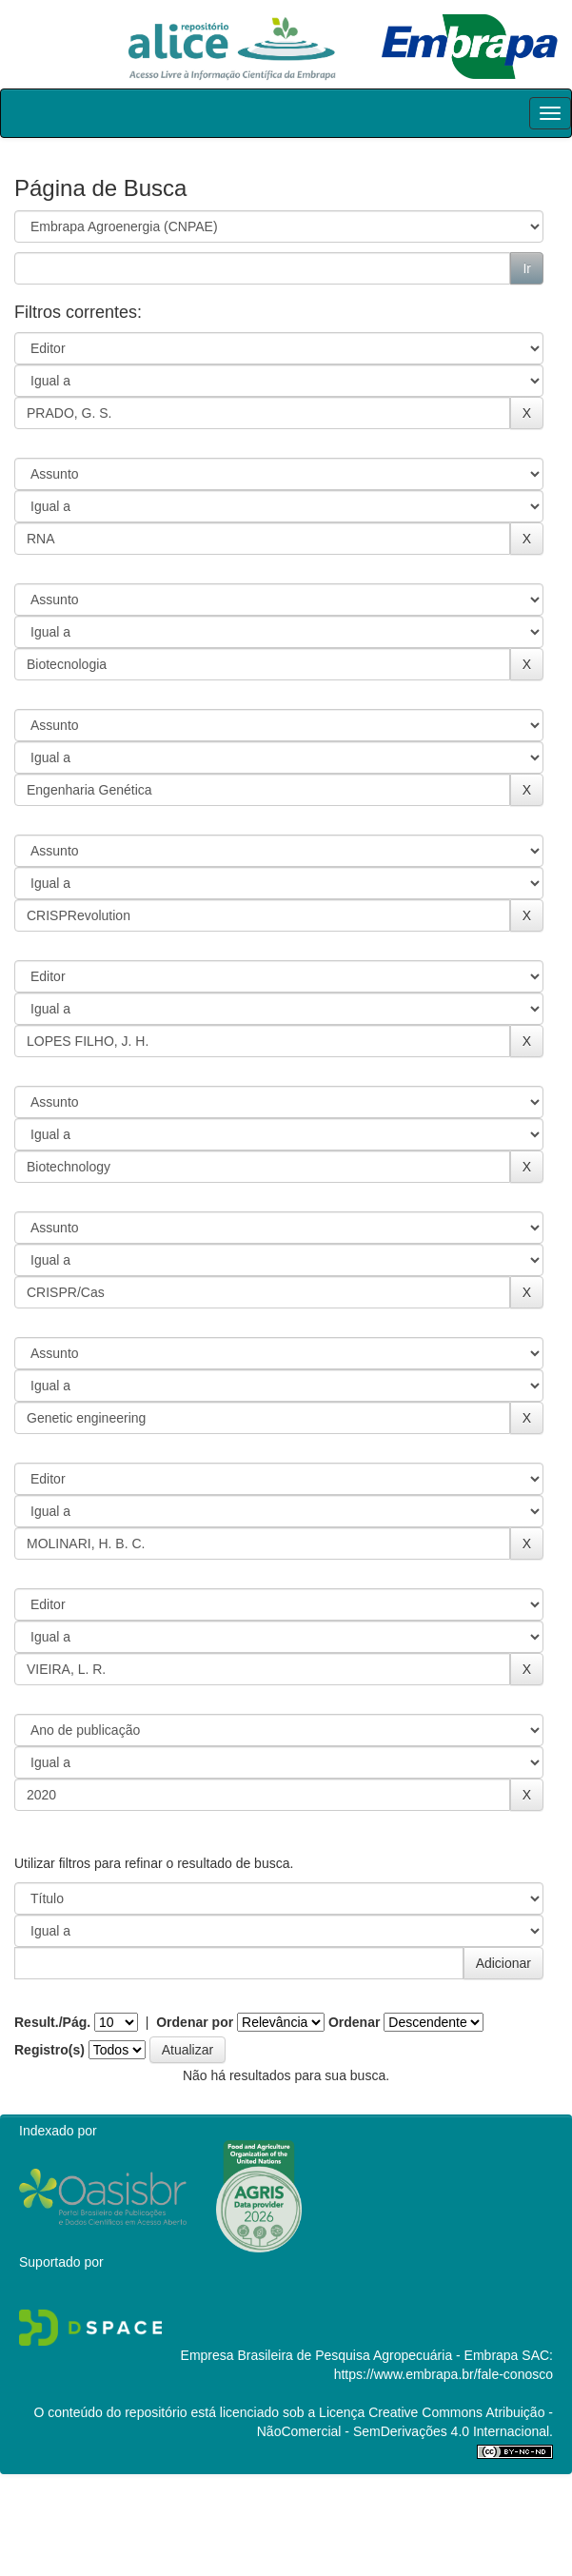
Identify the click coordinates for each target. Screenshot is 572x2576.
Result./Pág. (52, 2022)
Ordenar (354, 2022)
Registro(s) (49, 2049)
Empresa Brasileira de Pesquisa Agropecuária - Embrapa (350, 2355)
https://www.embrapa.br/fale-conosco (443, 2374)
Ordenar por (194, 2022)
